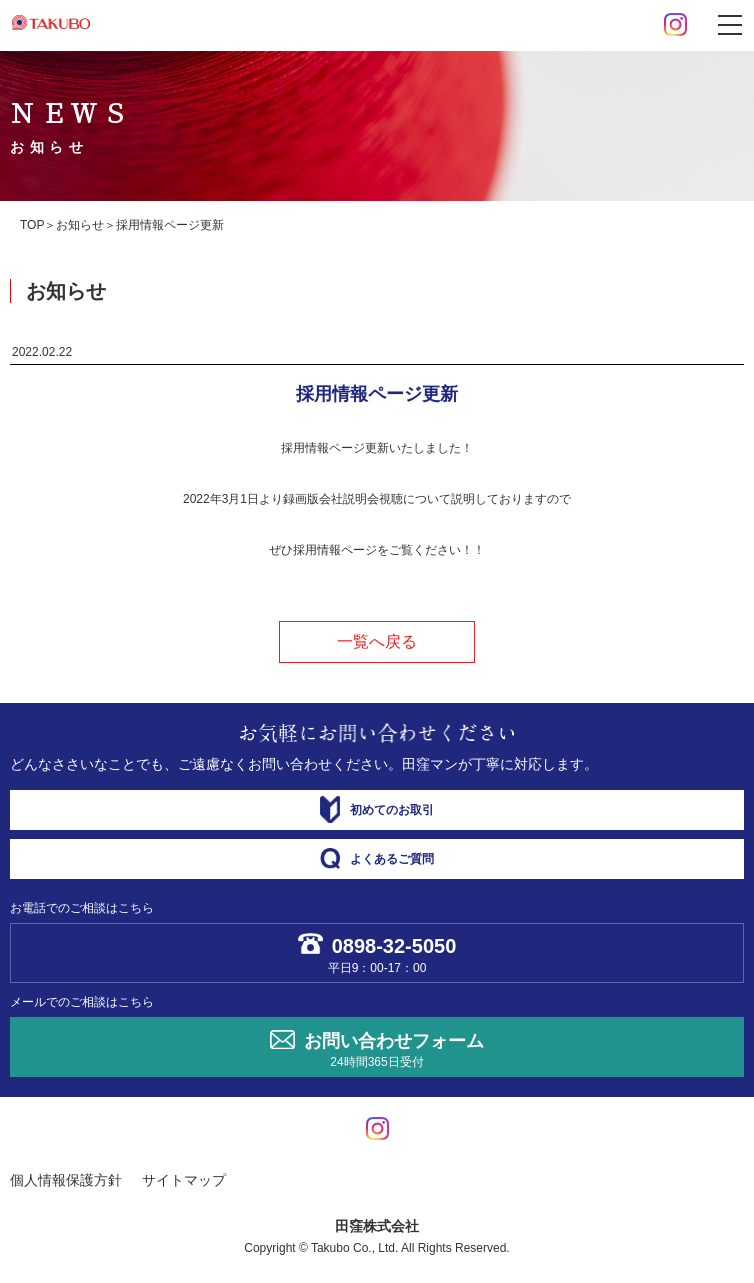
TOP (32, 225)
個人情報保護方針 (66, 1180)
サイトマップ (184, 1180)
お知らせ (80, 225)
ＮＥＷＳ (71, 126)
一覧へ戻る (377, 641)
